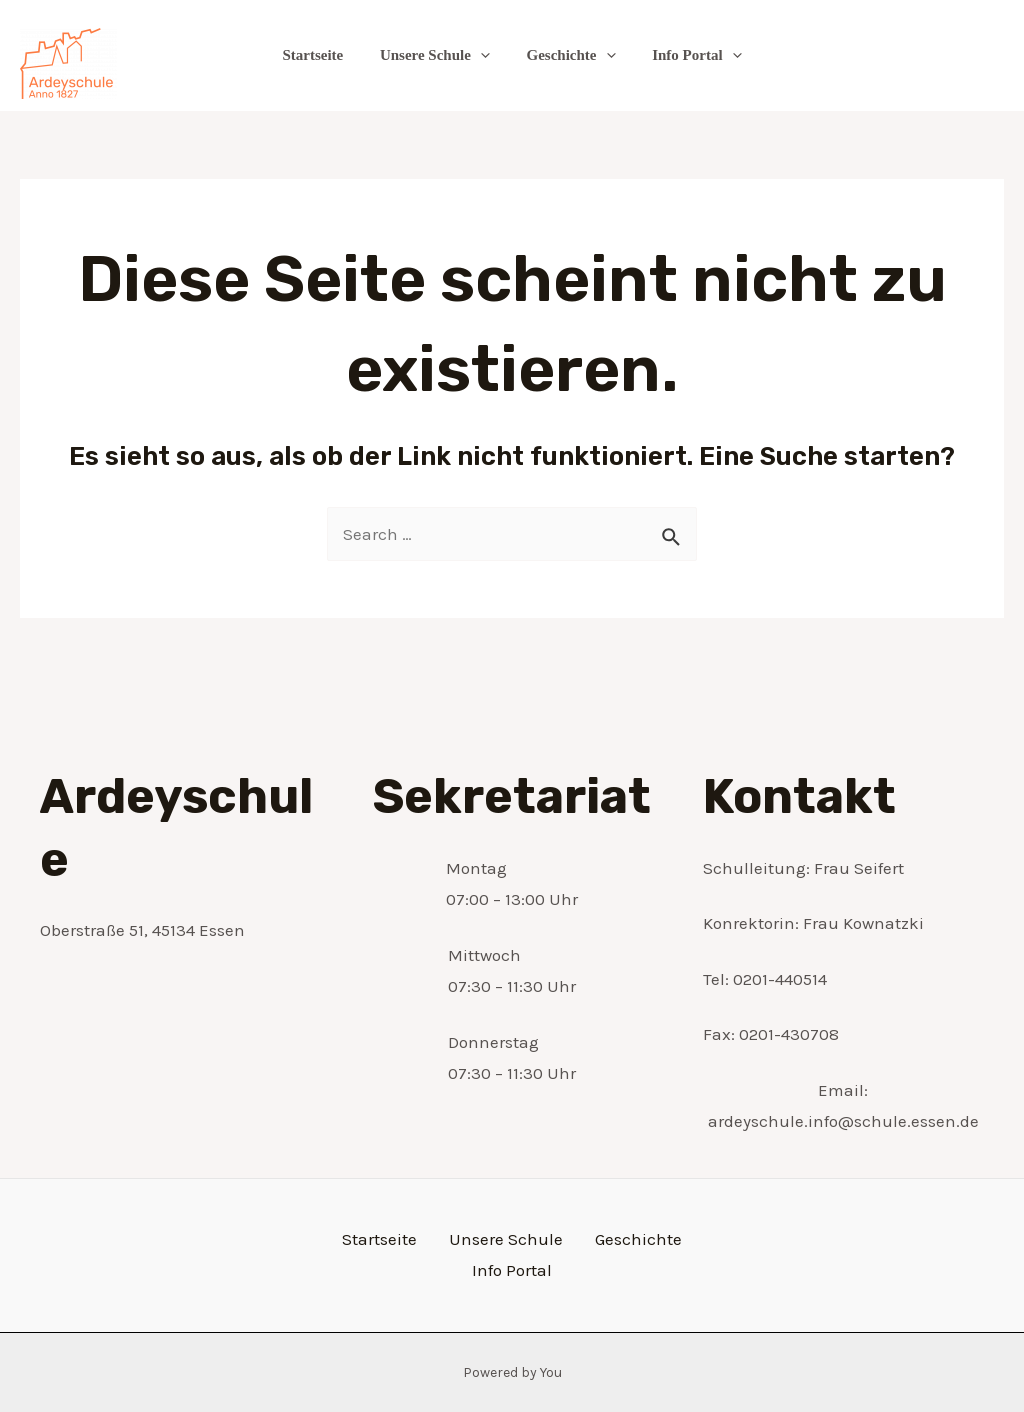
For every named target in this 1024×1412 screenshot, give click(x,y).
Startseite (322, 55)
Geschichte (567, 55)
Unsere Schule (438, 55)
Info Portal (686, 55)
